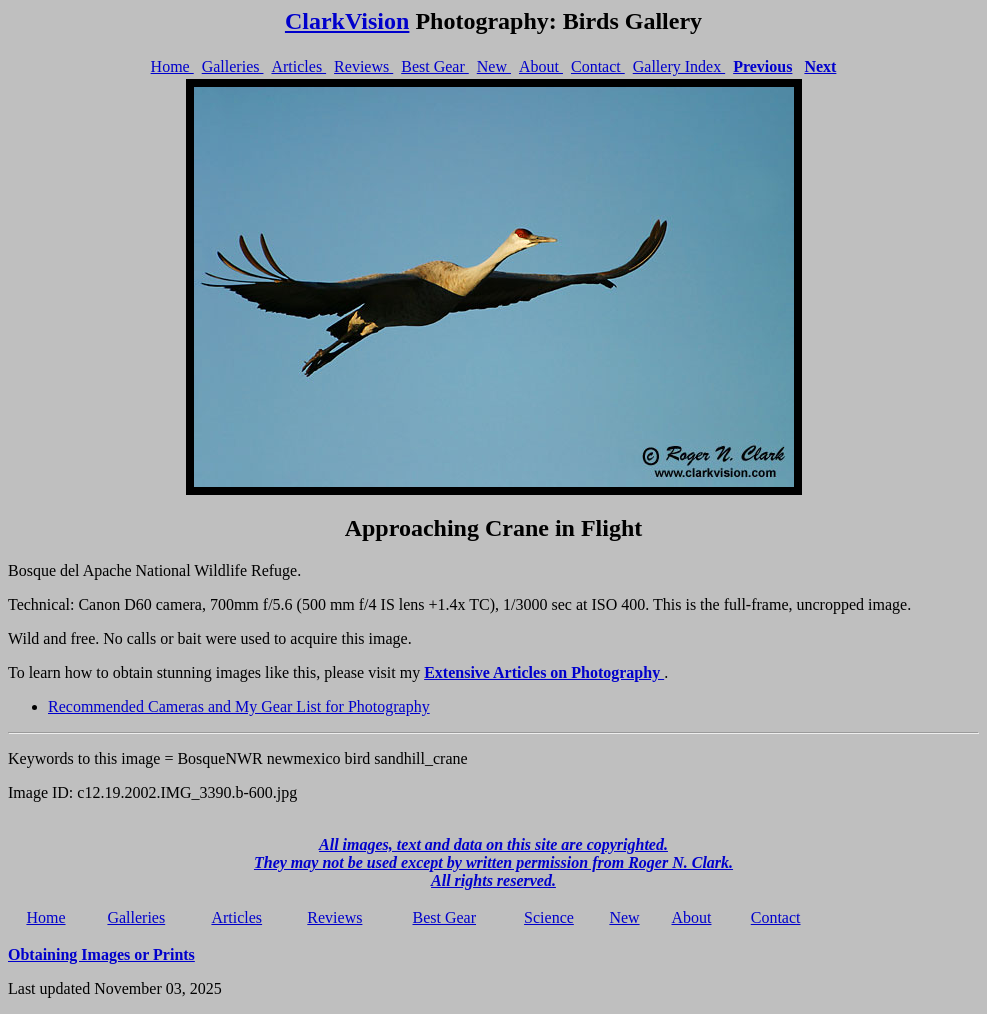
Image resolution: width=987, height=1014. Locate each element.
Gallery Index (679, 66)
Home (172, 66)
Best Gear (435, 66)
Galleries (233, 66)
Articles (298, 66)
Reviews (363, 66)
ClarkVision (347, 21)
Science (549, 917)
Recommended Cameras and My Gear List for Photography (239, 706)
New (494, 66)
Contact (598, 66)
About (541, 66)
